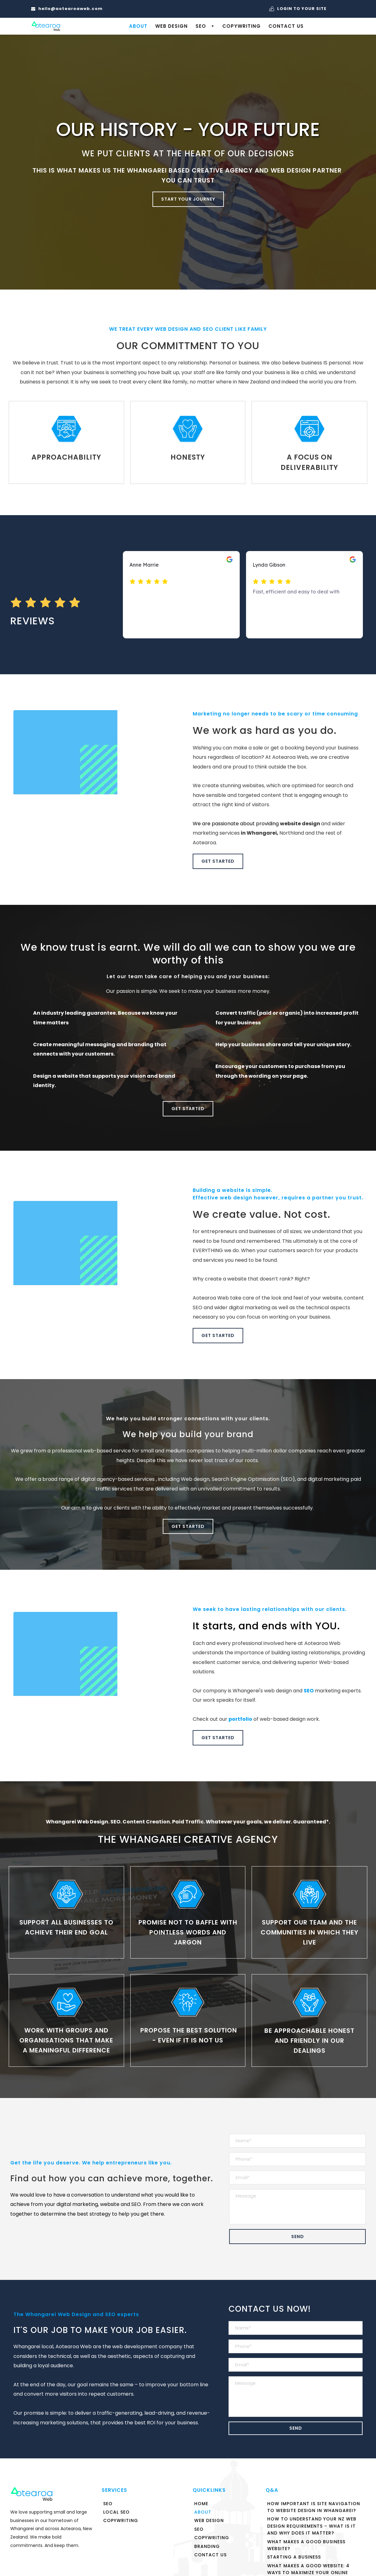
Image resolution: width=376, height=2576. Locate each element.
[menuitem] (138, 26)
